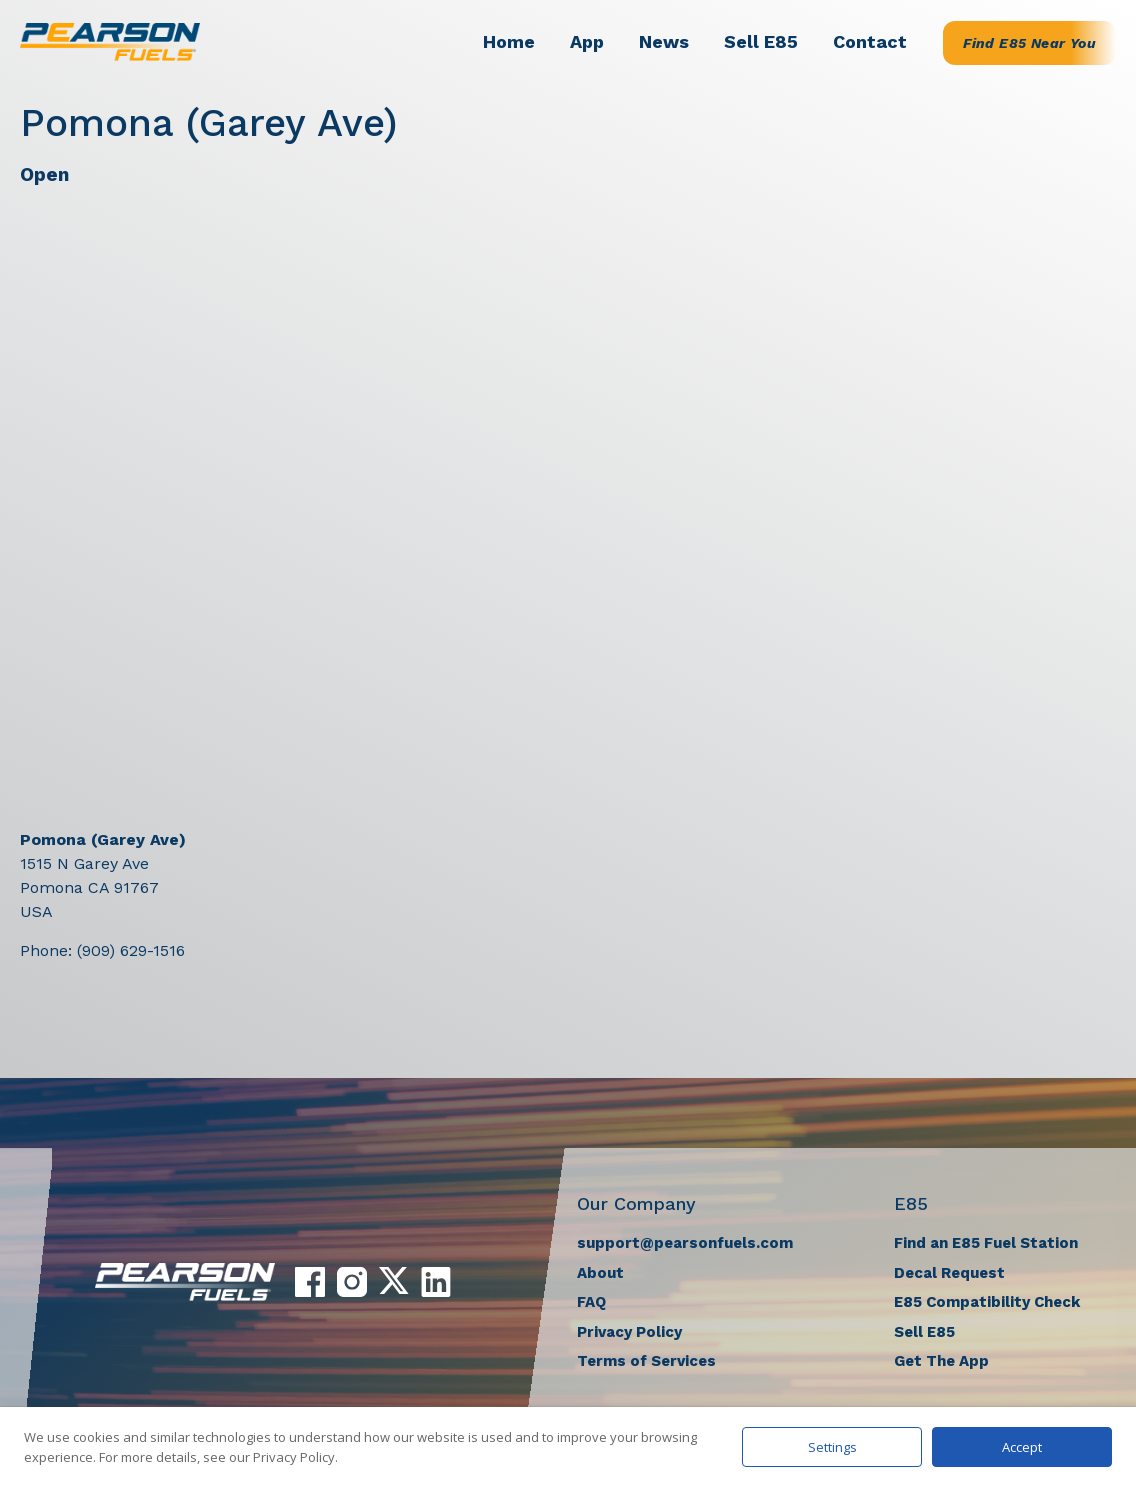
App (587, 41)
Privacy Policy (629, 1332)
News (664, 41)
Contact (870, 41)
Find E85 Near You (1029, 43)
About (600, 1273)
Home (509, 41)
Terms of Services (646, 1361)
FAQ (591, 1302)
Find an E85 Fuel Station (986, 1243)
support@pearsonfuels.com (685, 1243)
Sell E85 (761, 41)
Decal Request (949, 1273)
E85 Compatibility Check (987, 1302)
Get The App (941, 1361)
